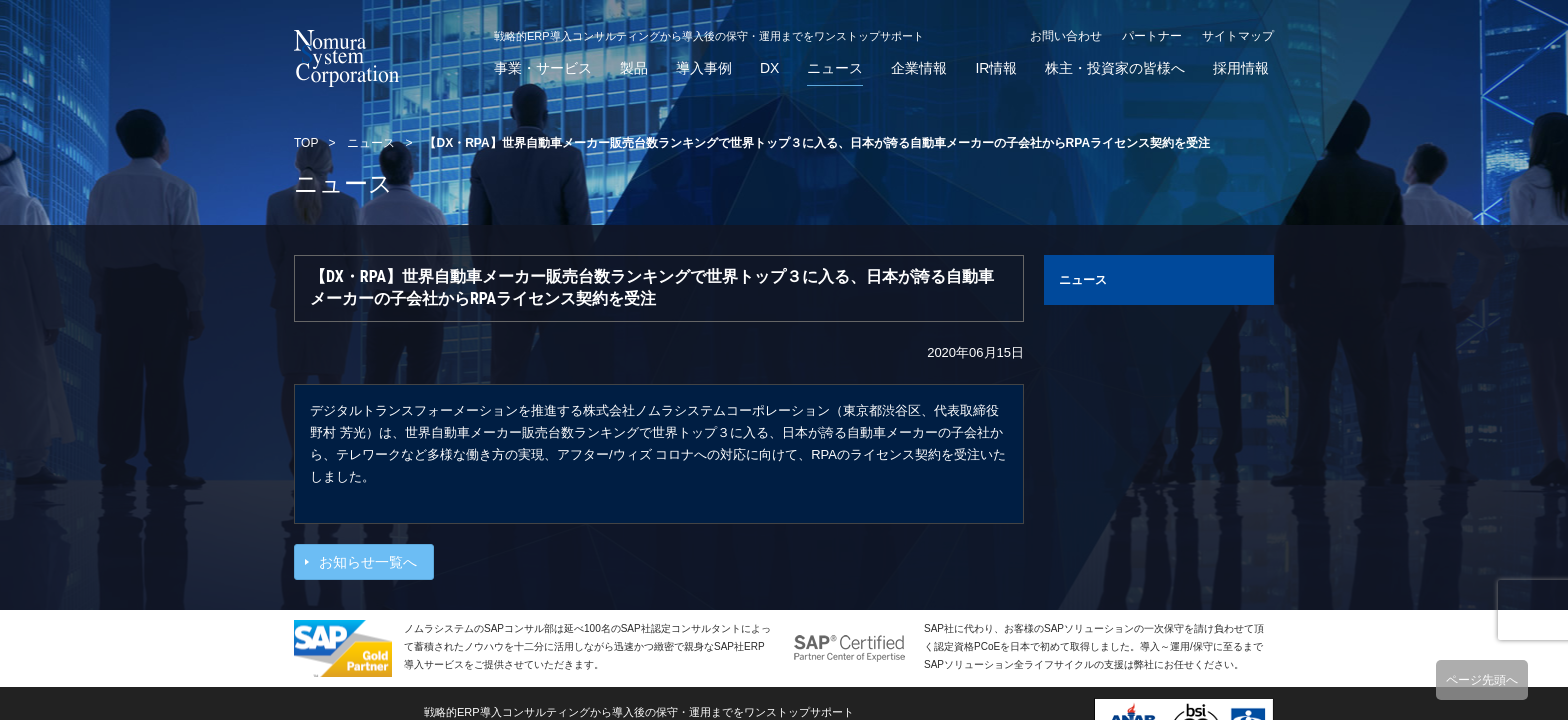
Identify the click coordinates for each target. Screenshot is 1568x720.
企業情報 (919, 68)
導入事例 (704, 68)
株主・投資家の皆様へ (1115, 68)
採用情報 (1241, 68)
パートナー (1152, 36)
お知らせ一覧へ (368, 562)
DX (769, 68)
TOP (306, 143)
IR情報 (996, 68)
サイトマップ (1238, 36)
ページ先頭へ (1482, 680)
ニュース (835, 68)
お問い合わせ (1066, 36)
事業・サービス (543, 68)
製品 (634, 68)
